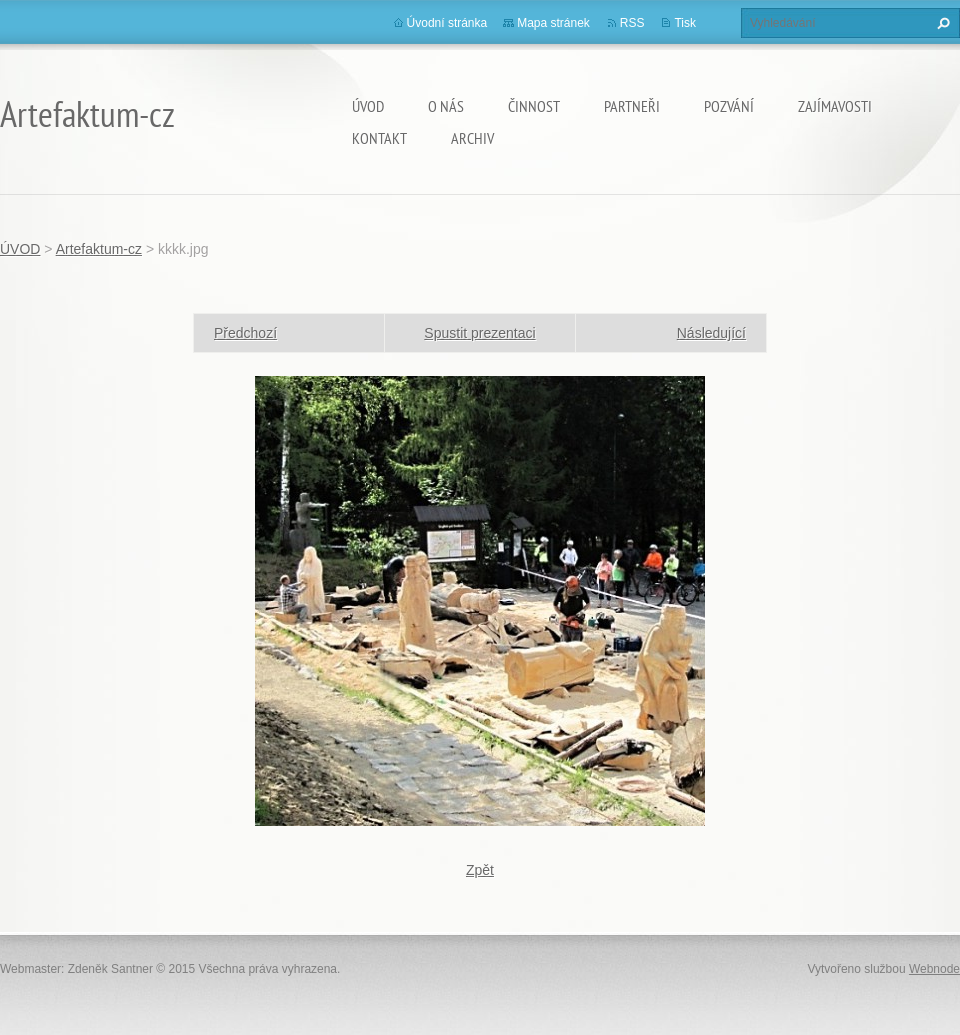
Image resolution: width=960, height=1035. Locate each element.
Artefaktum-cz (99, 249)
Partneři (632, 106)
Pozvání (729, 106)
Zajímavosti (835, 106)
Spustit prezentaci (479, 333)
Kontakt (379, 138)
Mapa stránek (553, 23)
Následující (711, 333)
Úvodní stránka (447, 23)
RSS (632, 23)
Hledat (941, 23)
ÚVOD (368, 106)
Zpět (480, 870)
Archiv (472, 138)
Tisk (685, 23)
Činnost (534, 106)
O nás (446, 106)
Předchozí (245, 333)
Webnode (934, 969)
